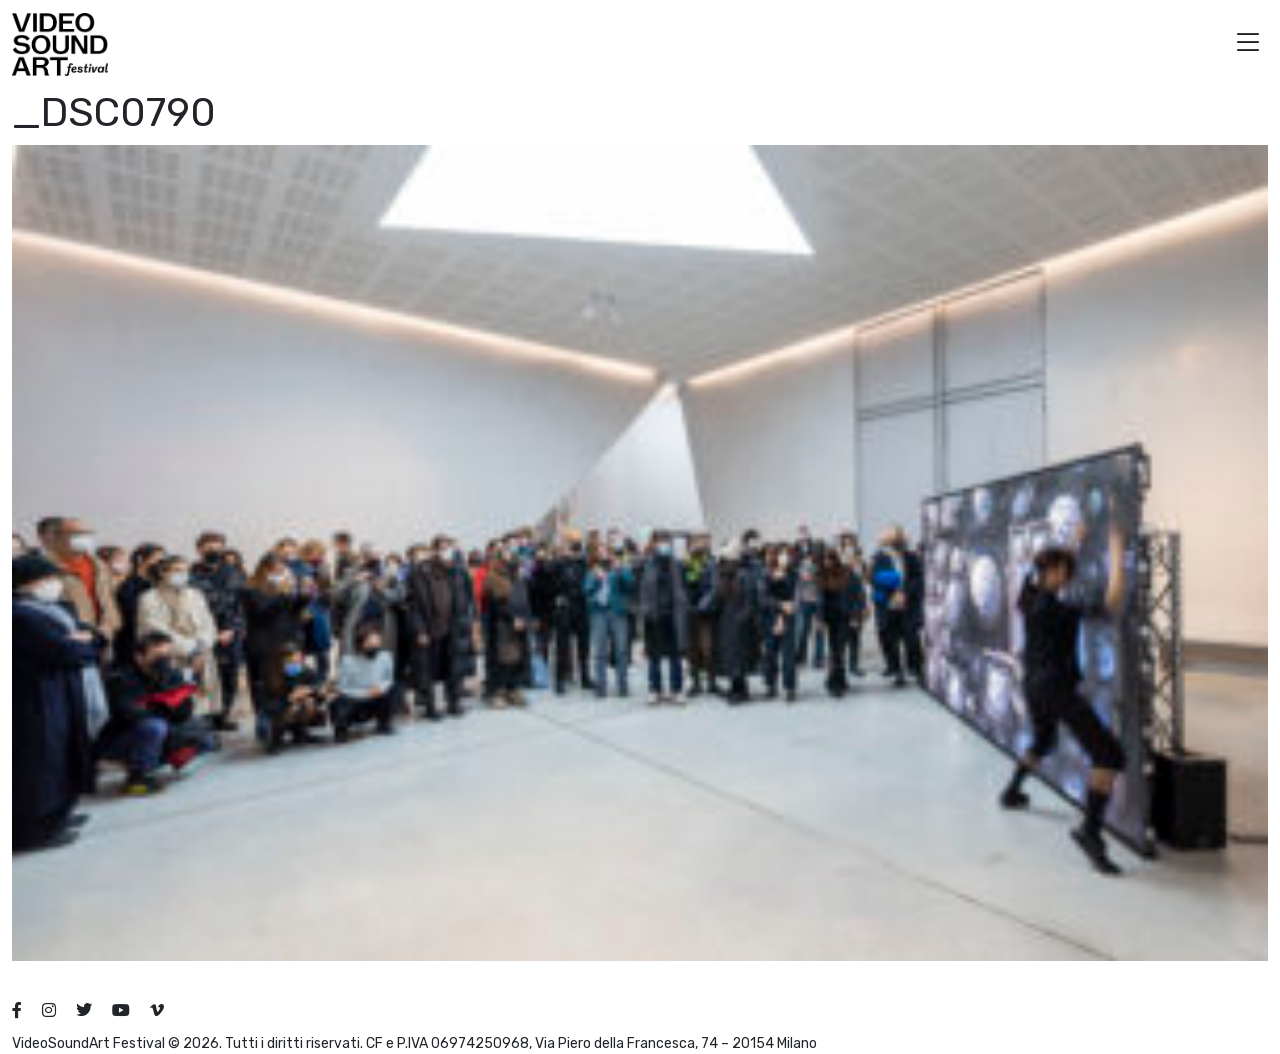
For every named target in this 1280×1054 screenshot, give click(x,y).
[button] (1248, 44)
